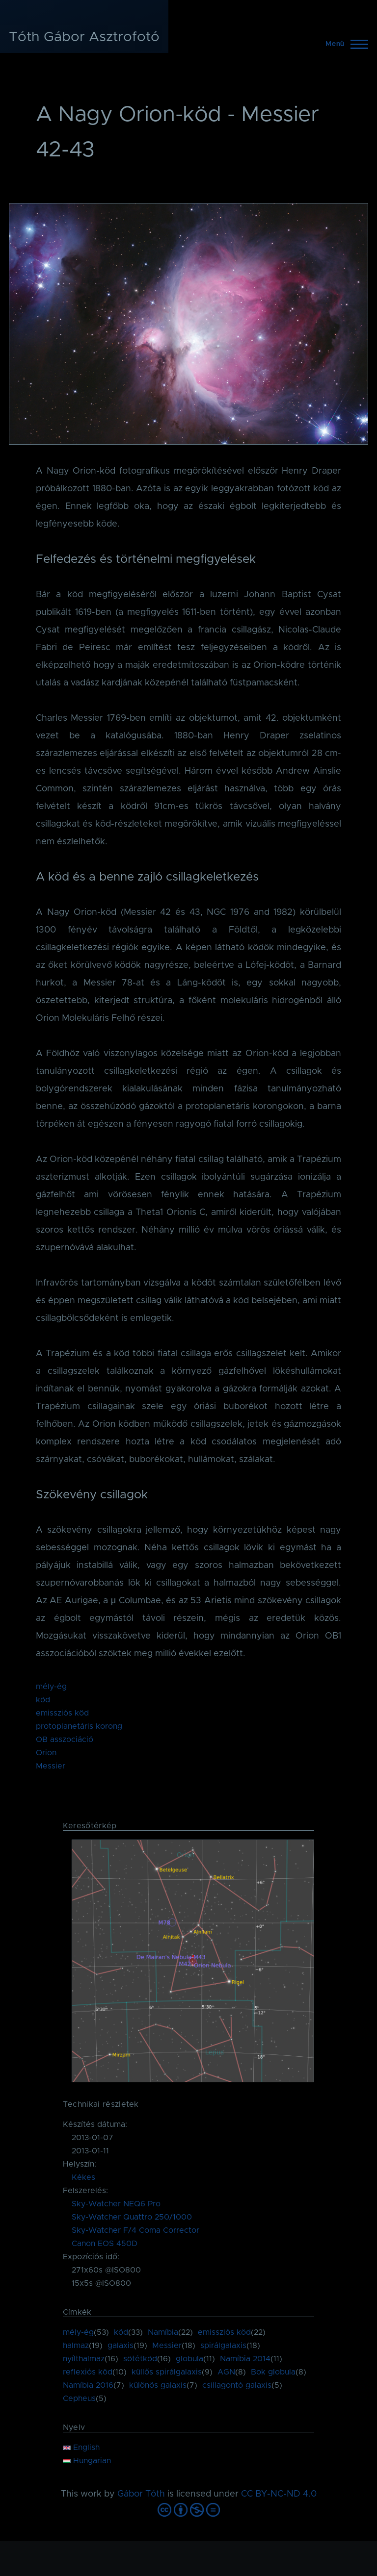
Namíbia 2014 (245, 2359)
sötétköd (140, 2359)
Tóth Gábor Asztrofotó (84, 37)
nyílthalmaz (84, 2359)
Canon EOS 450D (104, 2244)
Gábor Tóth (141, 2494)
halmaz (76, 2345)
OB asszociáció (64, 1739)
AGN (226, 2372)
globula (189, 2359)
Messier (50, 1766)
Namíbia (163, 2332)
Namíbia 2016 (88, 2385)
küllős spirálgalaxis (167, 2372)
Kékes (83, 2177)
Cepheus (79, 2398)
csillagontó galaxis (236, 2385)
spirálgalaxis (223, 2345)
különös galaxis (158, 2385)
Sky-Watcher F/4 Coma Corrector (135, 2230)
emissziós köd (62, 1713)
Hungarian (87, 2461)
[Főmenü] (344, 44)
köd (43, 1700)
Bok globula (273, 2372)
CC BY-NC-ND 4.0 (279, 2494)
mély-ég (51, 1687)
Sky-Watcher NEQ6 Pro (116, 2204)
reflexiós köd (87, 2372)
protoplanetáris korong (79, 1726)
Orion (46, 1753)
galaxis (121, 2345)
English (81, 2447)
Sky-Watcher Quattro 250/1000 (132, 2217)
